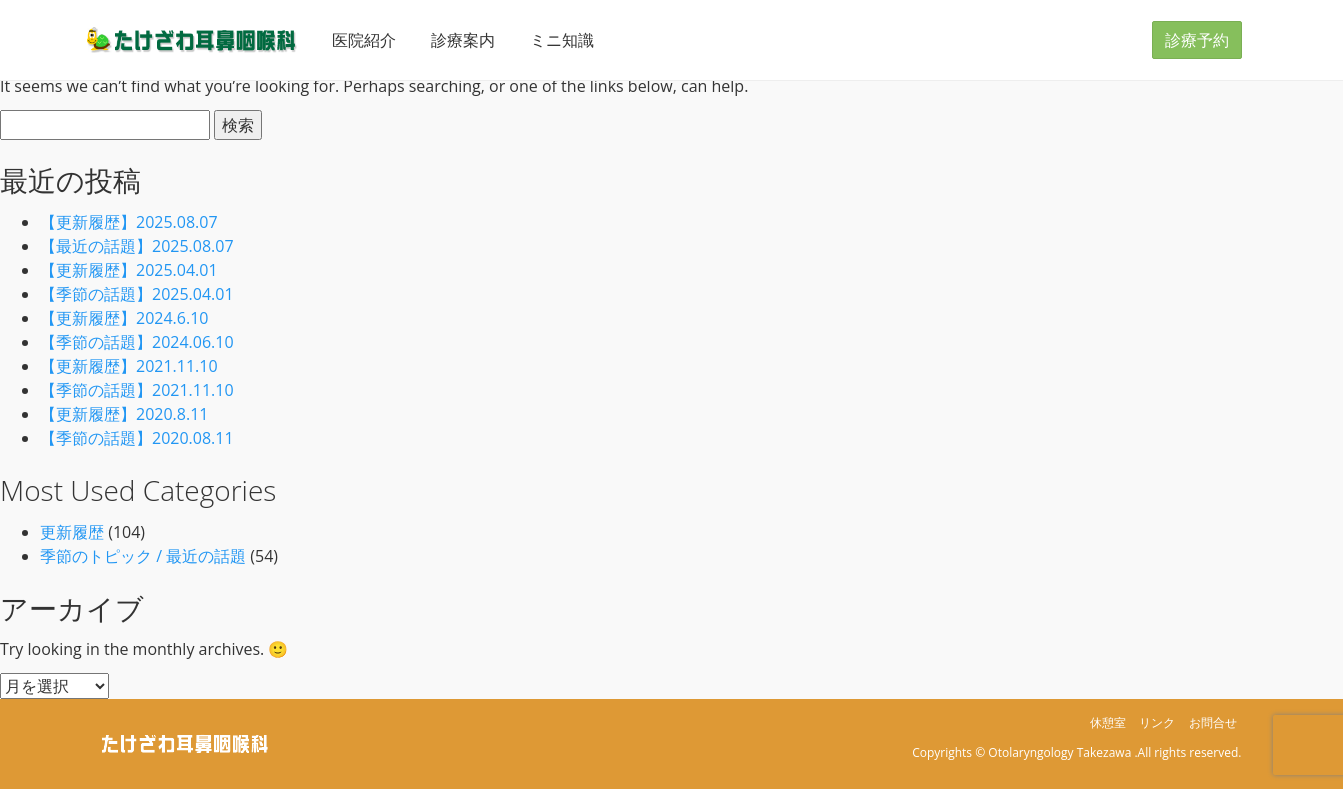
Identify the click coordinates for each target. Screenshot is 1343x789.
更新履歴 (72, 532)
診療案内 (463, 40)
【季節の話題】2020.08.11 (137, 438)
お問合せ (1213, 722)
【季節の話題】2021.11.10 (137, 390)
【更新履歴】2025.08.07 (129, 222)
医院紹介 (364, 40)
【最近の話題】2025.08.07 (137, 246)
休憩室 (1108, 722)
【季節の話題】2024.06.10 (137, 342)
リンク (1157, 722)
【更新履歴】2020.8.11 (124, 414)
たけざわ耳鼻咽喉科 (192, 39)
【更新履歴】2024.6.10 (124, 318)
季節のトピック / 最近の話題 (143, 556)
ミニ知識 (562, 40)
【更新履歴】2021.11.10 (129, 366)
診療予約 (1197, 40)
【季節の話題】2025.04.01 (137, 294)
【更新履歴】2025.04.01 (129, 270)
